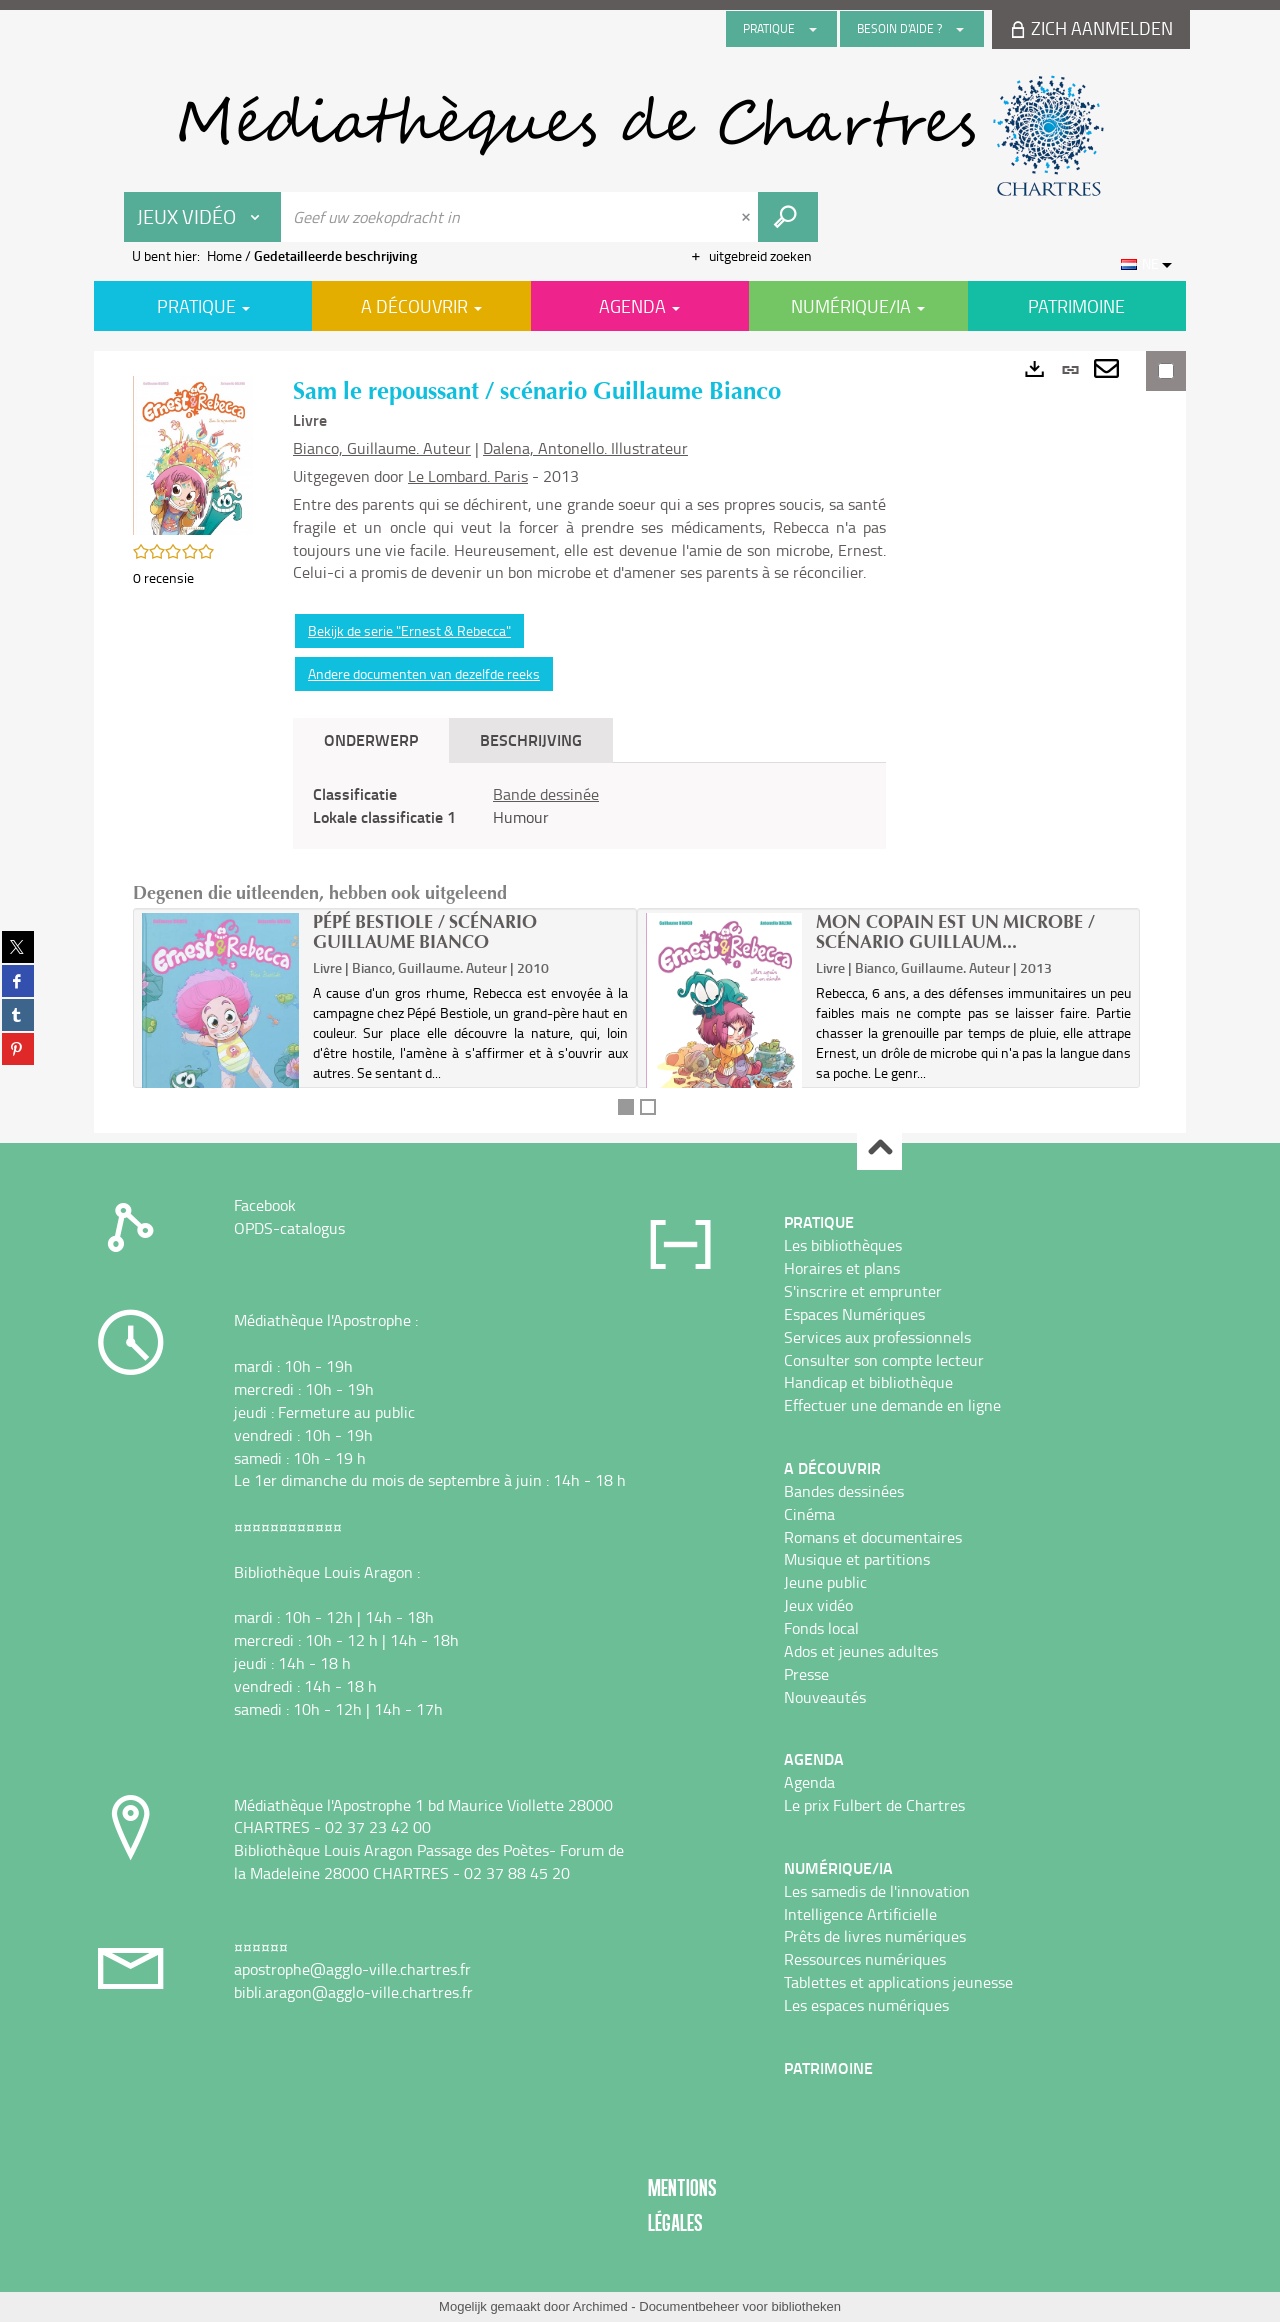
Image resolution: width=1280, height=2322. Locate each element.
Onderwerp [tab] (371, 739)
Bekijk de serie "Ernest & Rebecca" (409, 630)
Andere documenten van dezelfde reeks (424, 673)
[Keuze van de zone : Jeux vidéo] (203, 217)
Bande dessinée (546, 794)
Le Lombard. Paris (468, 476)
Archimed (600, 2306)
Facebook (265, 1205)
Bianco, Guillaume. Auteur (382, 448)
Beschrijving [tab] (531, 739)
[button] (193, 453)
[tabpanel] (589, 806)
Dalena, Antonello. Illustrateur (585, 448)
